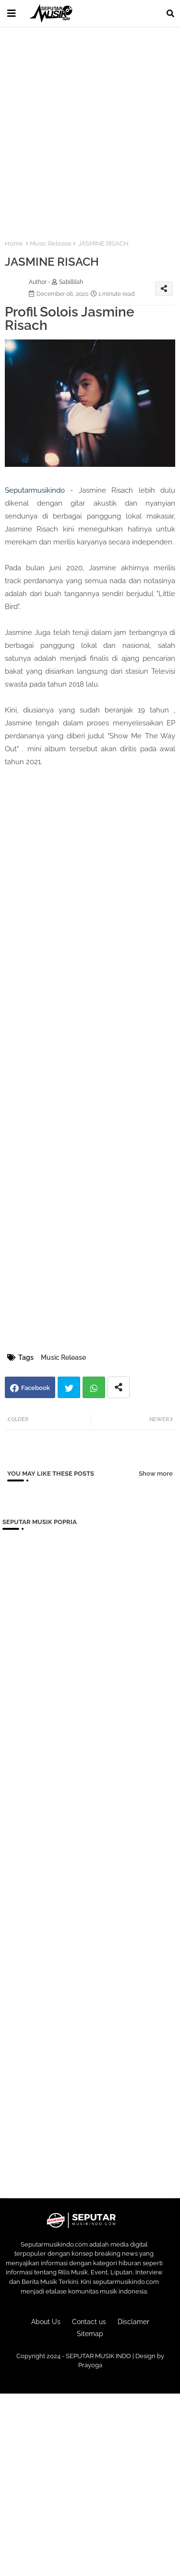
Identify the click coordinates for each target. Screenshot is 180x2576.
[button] (170, 13)
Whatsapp (94, 1387)
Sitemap (90, 2334)
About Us (45, 2322)
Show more (156, 1473)
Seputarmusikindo (35, 490)
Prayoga (90, 2365)
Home (14, 243)
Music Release (51, 243)
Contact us (89, 2322)
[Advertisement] (90, 127)
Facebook (35, 1387)
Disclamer (133, 2322)
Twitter (69, 1387)
